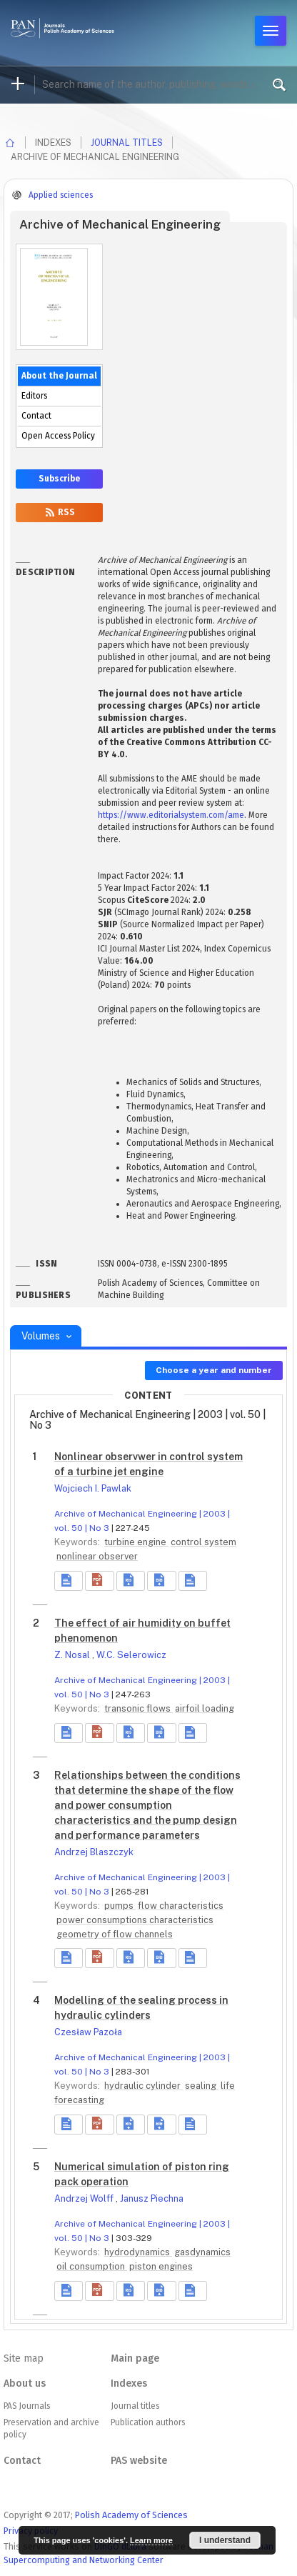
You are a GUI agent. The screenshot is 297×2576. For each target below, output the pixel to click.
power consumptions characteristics (134, 1919)
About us (25, 2383)
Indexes (129, 2383)
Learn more (151, 2540)
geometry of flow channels (114, 1934)
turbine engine (136, 1542)
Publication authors (148, 2422)
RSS (59, 512)
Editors (34, 396)
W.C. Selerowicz (131, 1654)
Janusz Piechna (151, 2198)
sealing (201, 2085)
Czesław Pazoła (88, 2032)
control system (203, 1542)
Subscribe (59, 479)
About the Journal (59, 376)
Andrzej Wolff (85, 2198)
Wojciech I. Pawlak (92, 1488)
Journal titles (127, 142)
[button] (99, 1581)
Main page (135, 2358)
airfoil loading (204, 1708)
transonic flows (138, 1708)
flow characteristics (180, 1905)
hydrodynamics (138, 2252)
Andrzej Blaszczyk (94, 1852)
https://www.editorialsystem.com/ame (171, 815)
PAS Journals (27, 2406)
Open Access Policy (58, 436)
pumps (120, 1905)
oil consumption (91, 2266)
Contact (36, 416)
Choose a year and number (214, 1370)
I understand (225, 2540)
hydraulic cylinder (143, 2085)
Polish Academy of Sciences (131, 2515)
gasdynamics (202, 2252)
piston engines (161, 2266)
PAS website (139, 2461)
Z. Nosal (73, 1654)
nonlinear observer (97, 1556)
